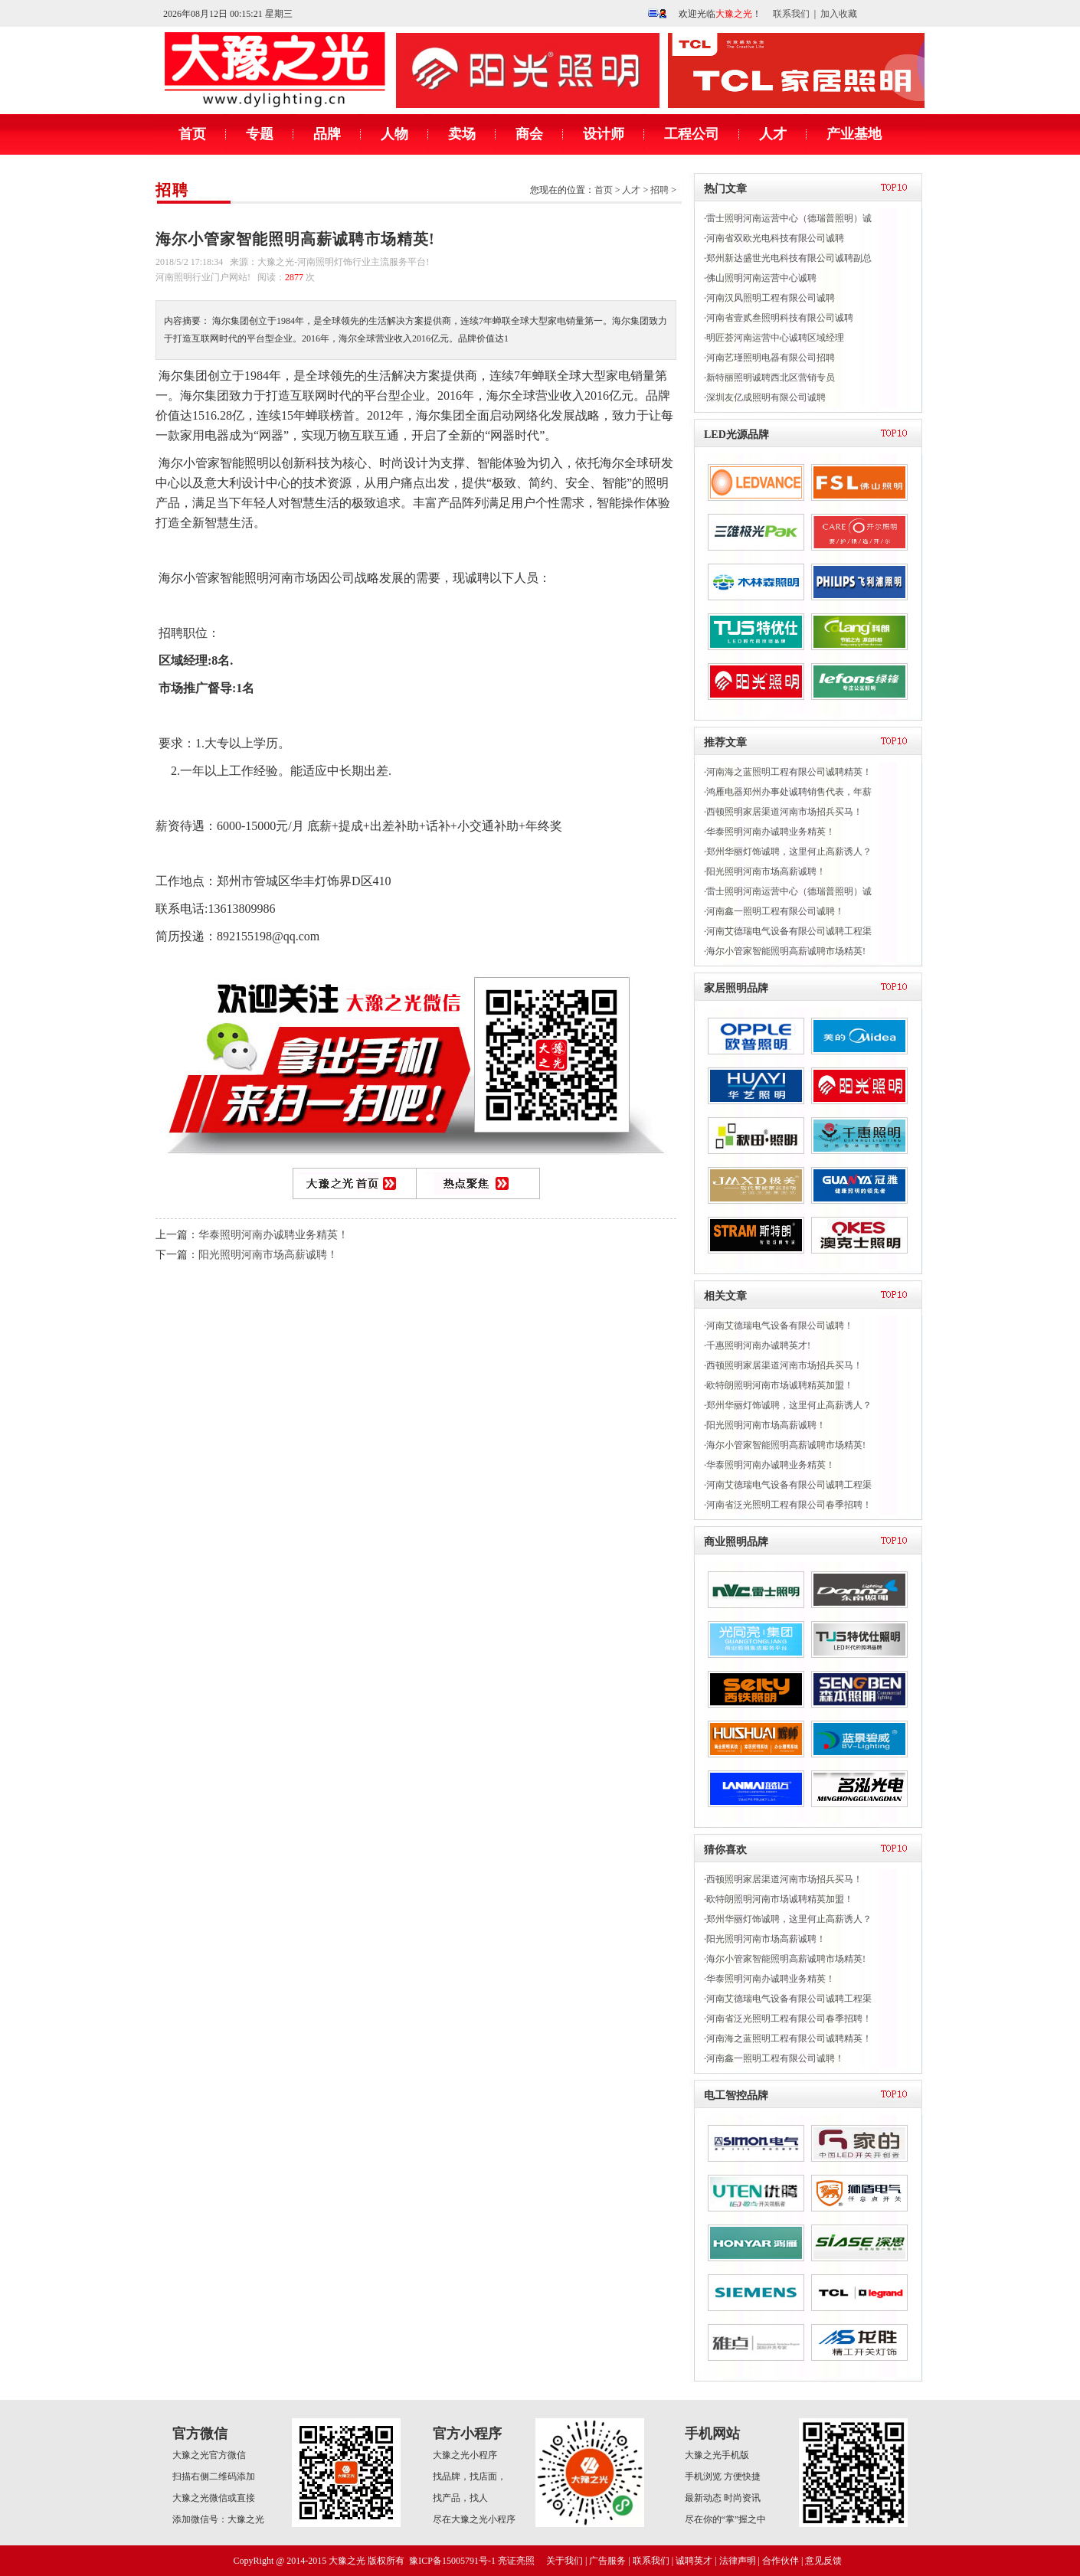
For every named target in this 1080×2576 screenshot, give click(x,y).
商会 (529, 134)
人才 (773, 134)
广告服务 (607, 2560)
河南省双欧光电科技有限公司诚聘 (775, 238)
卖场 (462, 134)
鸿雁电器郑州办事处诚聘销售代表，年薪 (789, 791)
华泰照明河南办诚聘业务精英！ (273, 1235)
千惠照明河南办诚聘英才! (758, 1345)
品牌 (327, 134)
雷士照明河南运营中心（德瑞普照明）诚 (789, 218)
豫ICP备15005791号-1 (452, 2560)
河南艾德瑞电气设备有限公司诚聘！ (779, 1325)
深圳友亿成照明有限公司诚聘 (766, 397)
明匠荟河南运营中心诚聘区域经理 (775, 337)
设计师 (603, 134)
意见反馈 (823, 2560)
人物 (394, 134)
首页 (192, 134)
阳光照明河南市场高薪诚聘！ (268, 1254)
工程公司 (691, 134)
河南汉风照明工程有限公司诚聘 (770, 298)
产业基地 (854, 134)
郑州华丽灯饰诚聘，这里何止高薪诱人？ (789, 851)
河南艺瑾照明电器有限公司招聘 (770, 357)
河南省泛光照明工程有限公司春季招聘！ (789, 1504)
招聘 (172, 189)
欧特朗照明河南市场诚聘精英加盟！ (779, 1385)
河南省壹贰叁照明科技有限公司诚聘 (779, 317)
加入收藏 (838, 13)
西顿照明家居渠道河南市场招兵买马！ (784, 811)
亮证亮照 (516, 2560)
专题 (259, 134)
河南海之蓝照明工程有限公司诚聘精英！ (789, 772)
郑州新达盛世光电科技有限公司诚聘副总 (789, 258)
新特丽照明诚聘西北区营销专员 (770, 377)
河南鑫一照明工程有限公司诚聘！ (775, 911)
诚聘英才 (694, 2560)
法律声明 (737, 2560)
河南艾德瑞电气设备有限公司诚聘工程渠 (789, 931)
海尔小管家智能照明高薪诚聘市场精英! (786, 951)
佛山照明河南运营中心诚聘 (761, 278)
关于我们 (564, 2560)
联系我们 (791, 13)
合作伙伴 (780, 2560)
